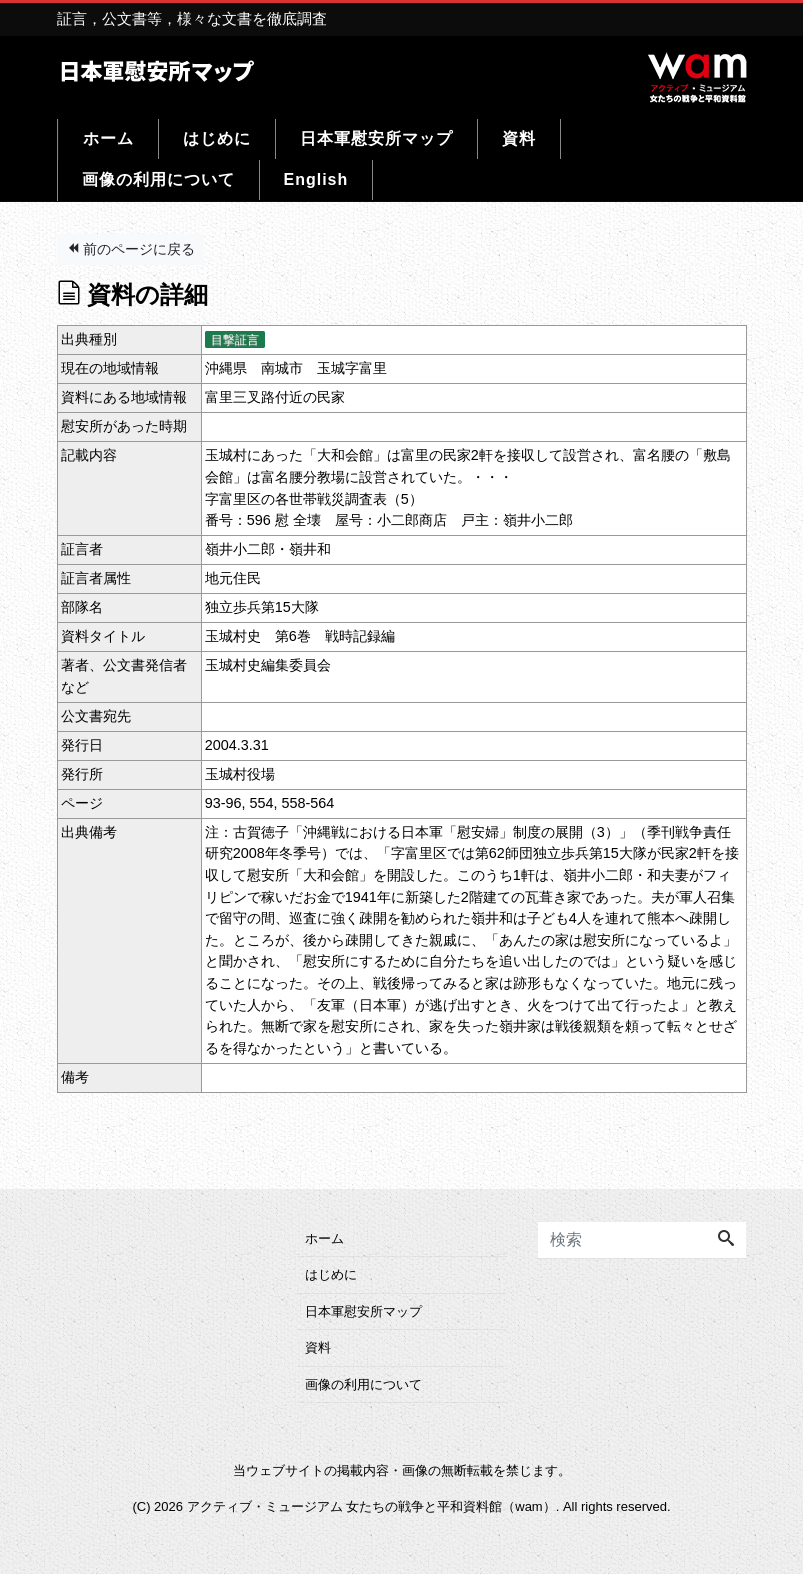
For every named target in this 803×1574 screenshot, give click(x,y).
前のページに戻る (131, 249)
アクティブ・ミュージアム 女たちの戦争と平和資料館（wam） (371, 1506)
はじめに (217, 138)
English (316, 179)
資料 (519, 138)
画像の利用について (158, 179)
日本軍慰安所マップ (376, 138)
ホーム (108, 138)
